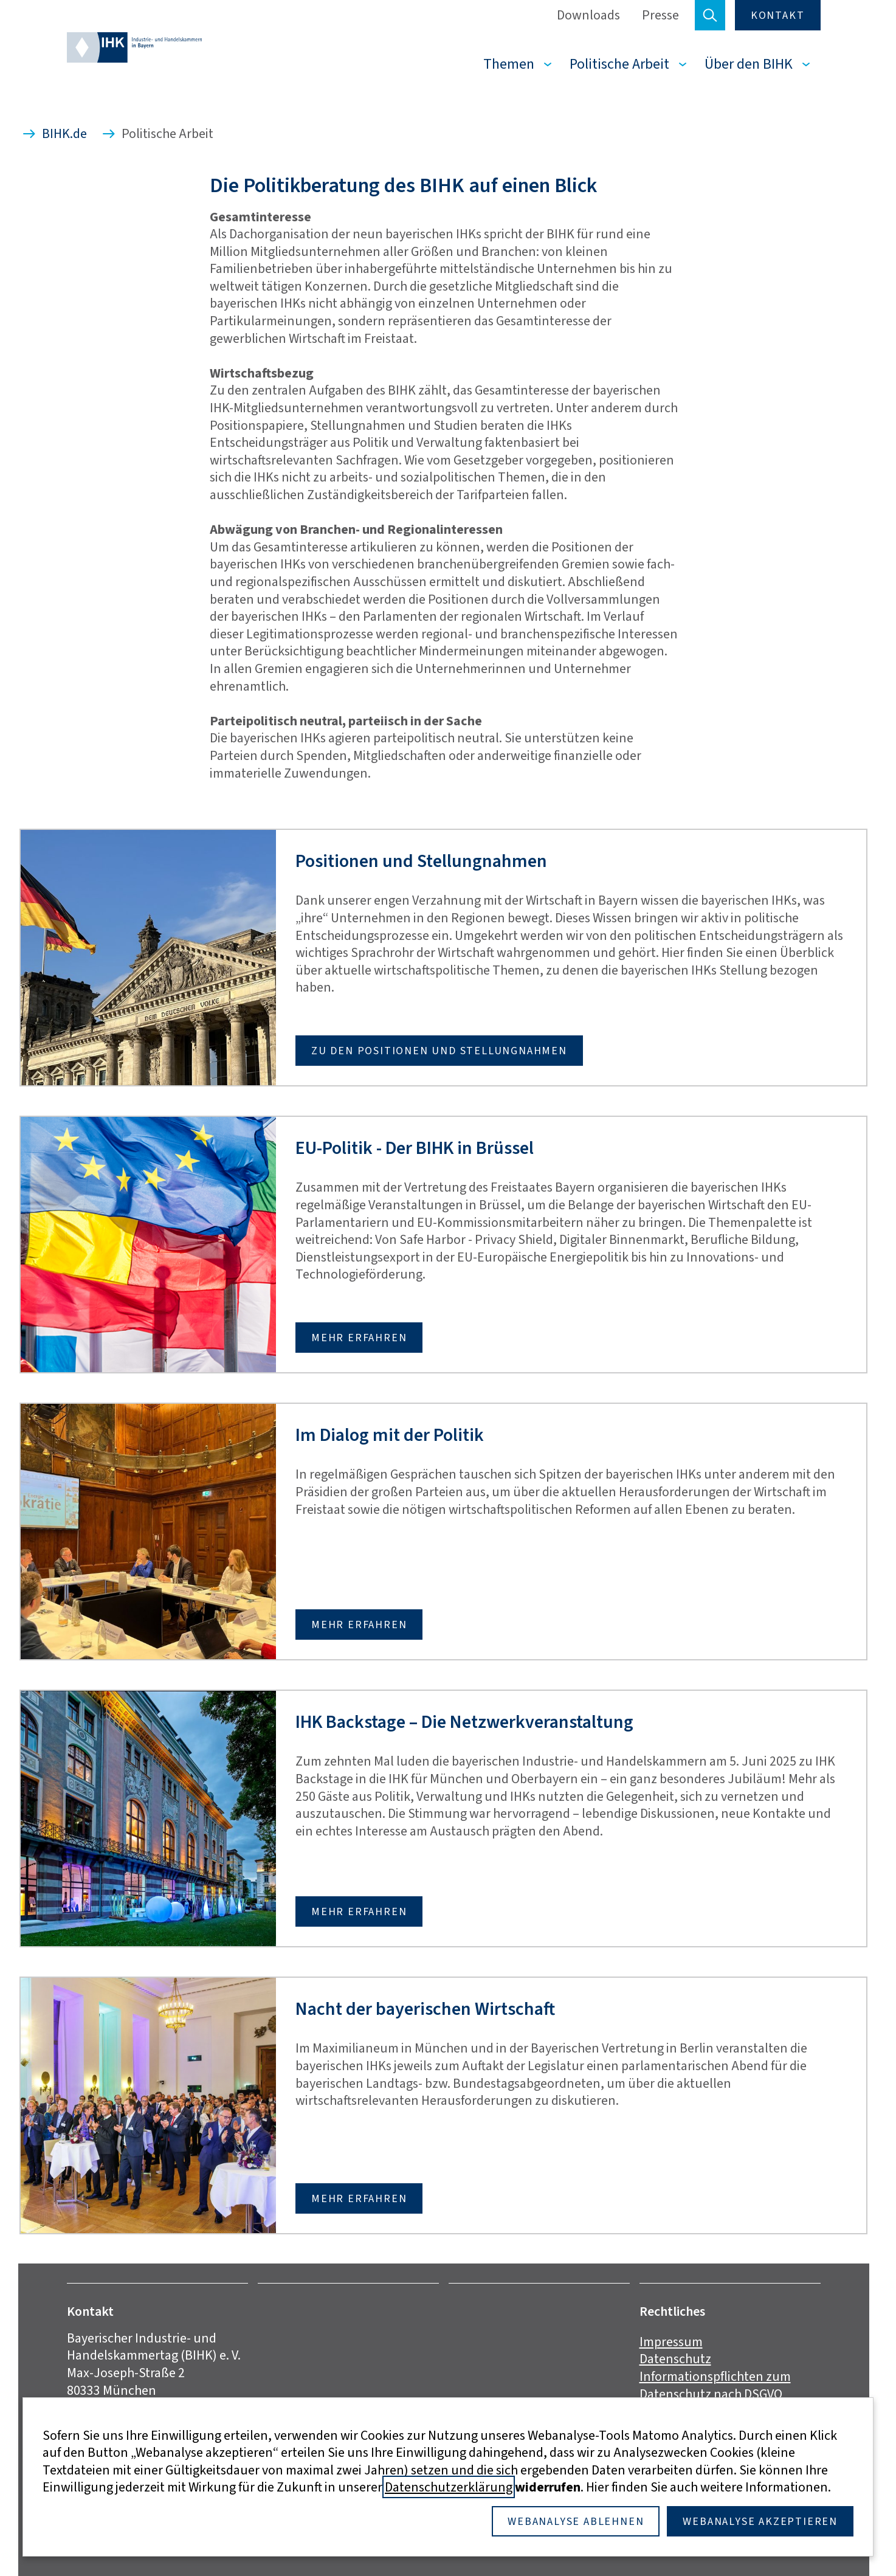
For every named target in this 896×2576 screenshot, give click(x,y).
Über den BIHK (749, 64)
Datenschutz (675, 2358)
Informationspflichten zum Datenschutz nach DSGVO (715, 2385)
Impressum (671, 2341)
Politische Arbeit (619, 64)
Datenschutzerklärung (448, 2487)
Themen (508, 64)
